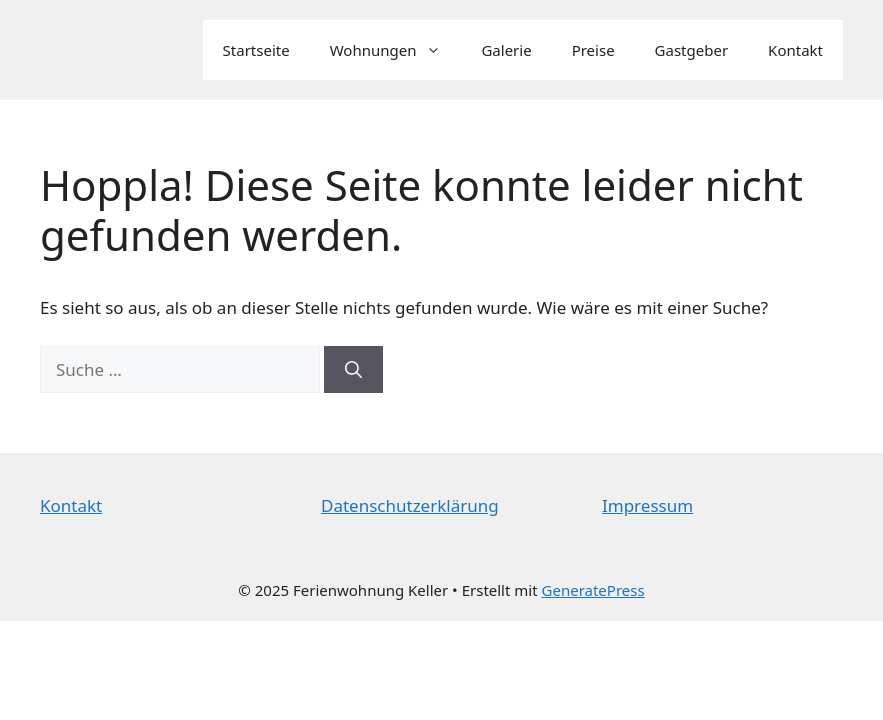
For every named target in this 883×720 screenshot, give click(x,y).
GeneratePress (593, 590)
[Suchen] (353, 370)
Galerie (506, 50)
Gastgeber (692, 50)
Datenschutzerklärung (410, 505)
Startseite (256, 50)
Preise (593, 50)
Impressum (647, 505)
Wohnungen (396, 50)
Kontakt (795, 50)
